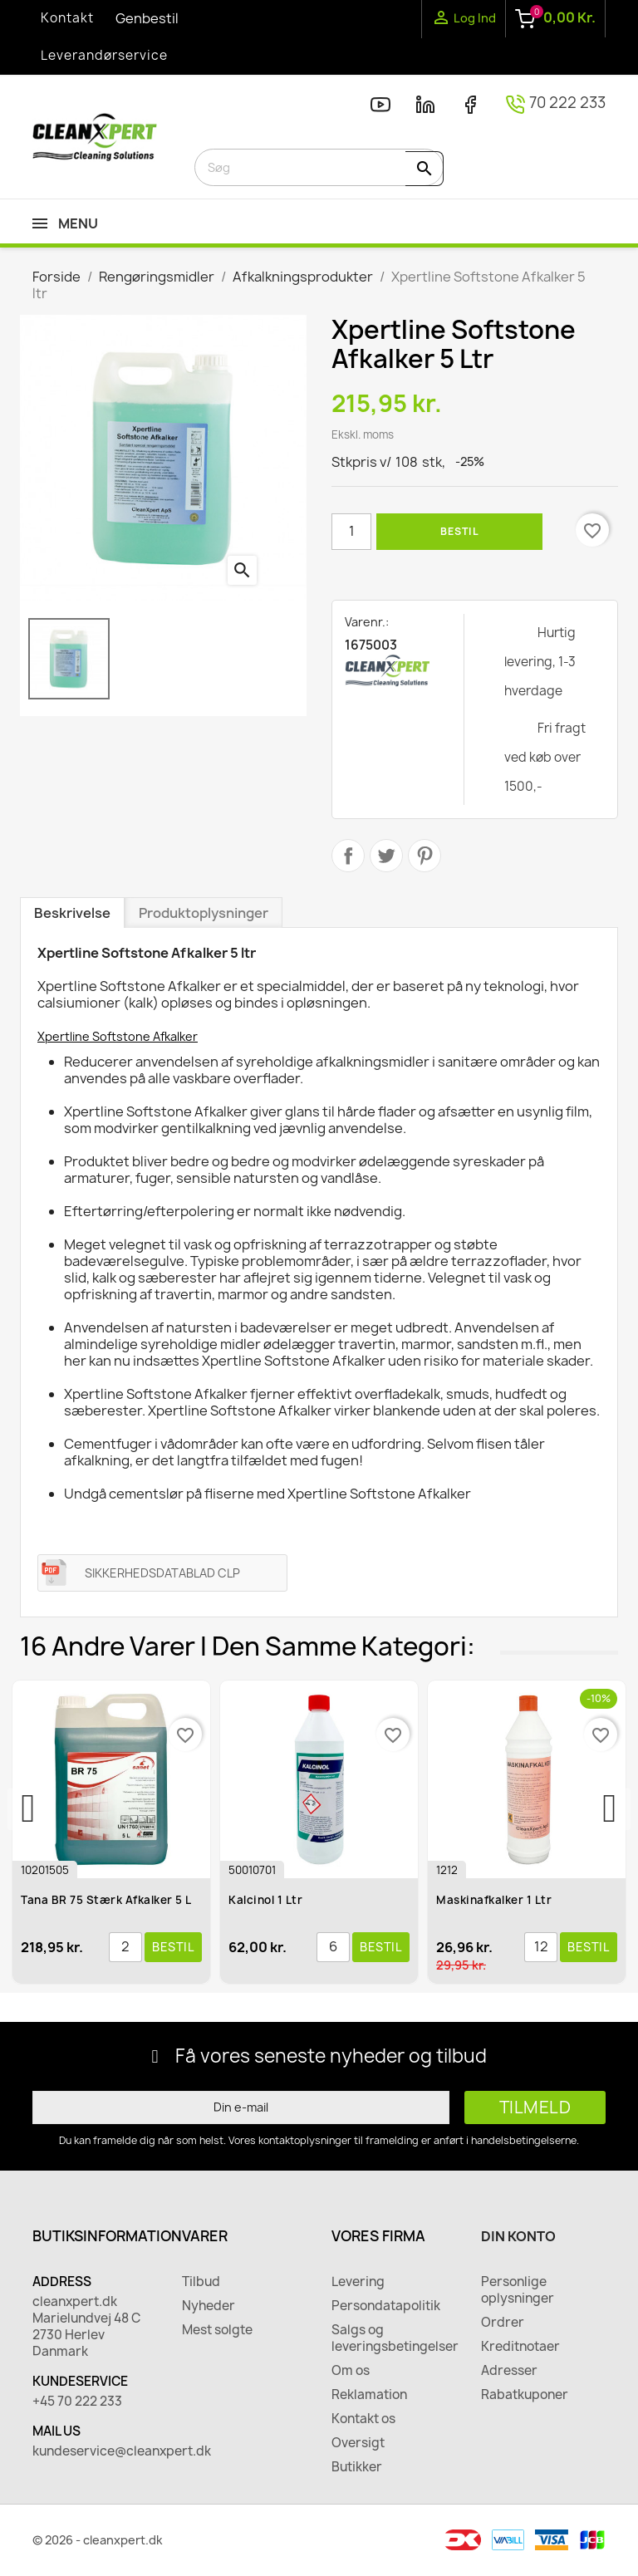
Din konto (518, 2236)
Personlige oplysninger (517, 2290)
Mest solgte (217, 2330)
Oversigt (358, 2443)
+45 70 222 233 (77, 2401)
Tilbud (201, 2282)
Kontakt (67, 18)
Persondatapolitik (385, 2306)
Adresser (509, 2371)
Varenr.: (367, 622)
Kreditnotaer (520, 2346)
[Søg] (319, 167)
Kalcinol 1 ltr (267, 1899)
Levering (358, 2282)
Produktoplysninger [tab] (203, 913)
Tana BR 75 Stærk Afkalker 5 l (108, 1899)
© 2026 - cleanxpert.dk (97, 2540)
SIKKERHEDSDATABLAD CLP (162, 1573)
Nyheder (208, 2306)
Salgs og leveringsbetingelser (393, 2338)
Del (348, 855)
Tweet (386, 855)
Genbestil (147, 18)
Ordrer (502, 2322)
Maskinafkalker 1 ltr (495, 1899)
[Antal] (351, 531)
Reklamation (369, 2395)
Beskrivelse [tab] (72, 913)
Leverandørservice (104, 55)
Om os (350, 2371)
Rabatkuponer (524, 2395)
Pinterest (424, 855)
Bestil (459, 531)
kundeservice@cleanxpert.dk (94, 2451)
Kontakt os (363, 2419)
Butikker (356, 2467)
